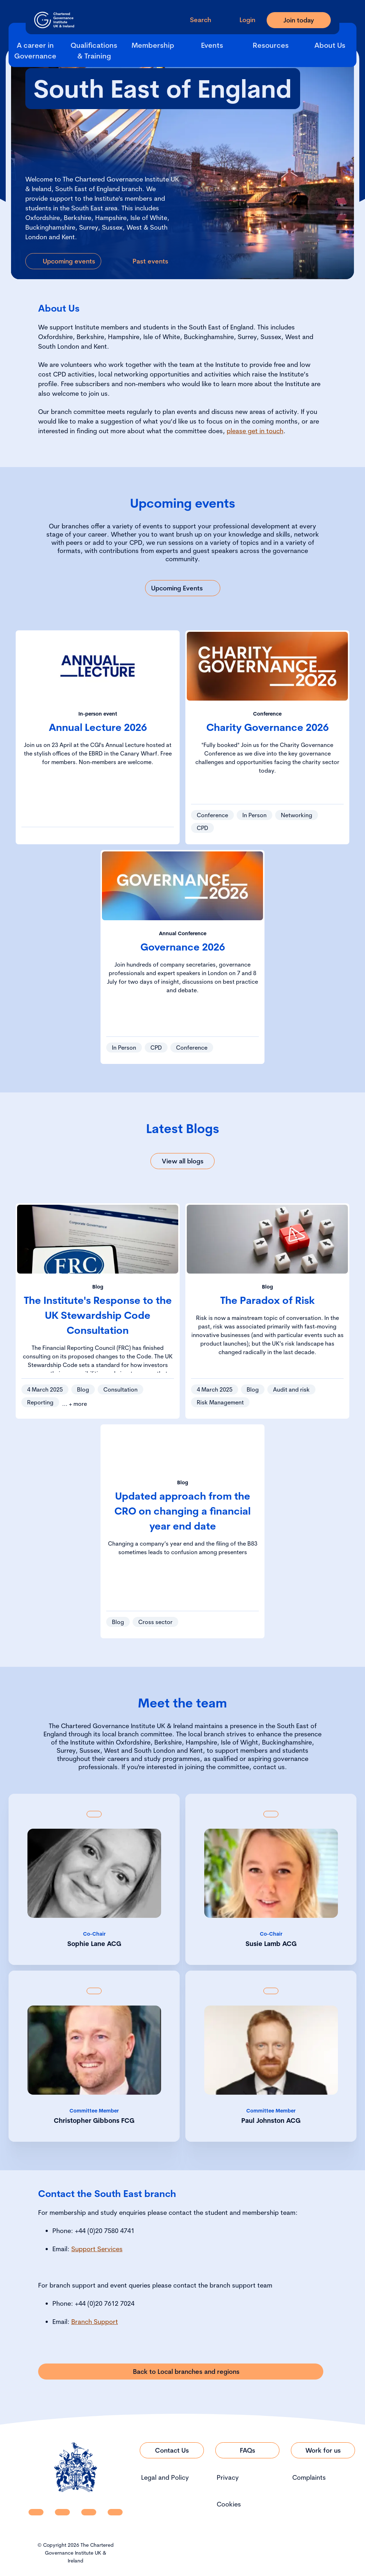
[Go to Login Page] (241, 19)
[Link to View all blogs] (182, 1161)
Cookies (229, 2504)
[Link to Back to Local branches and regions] (180, 2372)
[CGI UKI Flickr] (115, 2512)
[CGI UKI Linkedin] (36, 2512)
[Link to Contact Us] (172, 2450)
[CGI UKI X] (88, 2512)
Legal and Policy (165, 2477)
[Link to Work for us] (323, 2450)
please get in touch (255, 431)
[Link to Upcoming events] (63, 261)
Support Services (97, 2249)
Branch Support (94, 2322)
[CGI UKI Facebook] (62, 2512)
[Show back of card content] (94, 1814)
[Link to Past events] (145, 261)
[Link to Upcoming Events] (182, 588)
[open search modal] (195, 19)
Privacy (228, 2477)
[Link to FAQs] (247, 2450)
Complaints (309, 2477)
